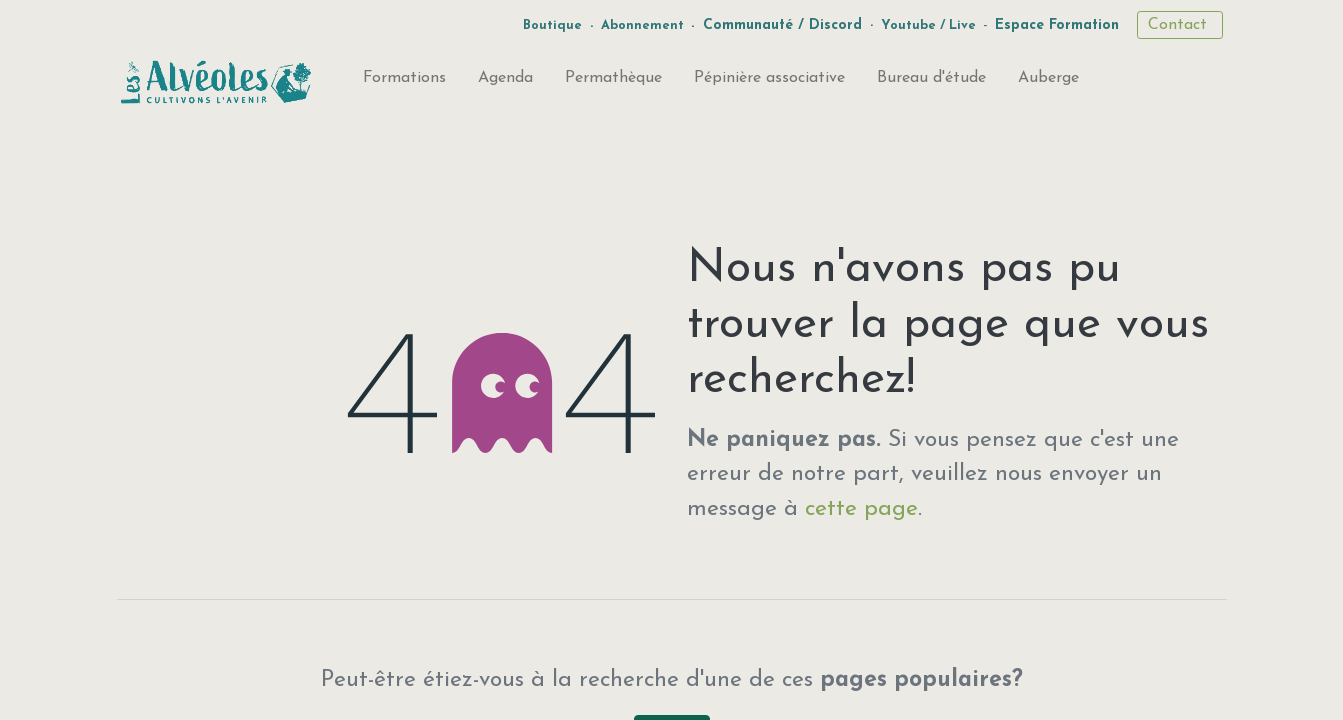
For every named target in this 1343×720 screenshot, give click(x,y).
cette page (861, 509)
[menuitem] (404, 82)
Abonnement (642, 25)
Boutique (552, 25)
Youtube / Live (928, 25)
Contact (1180, 25)
